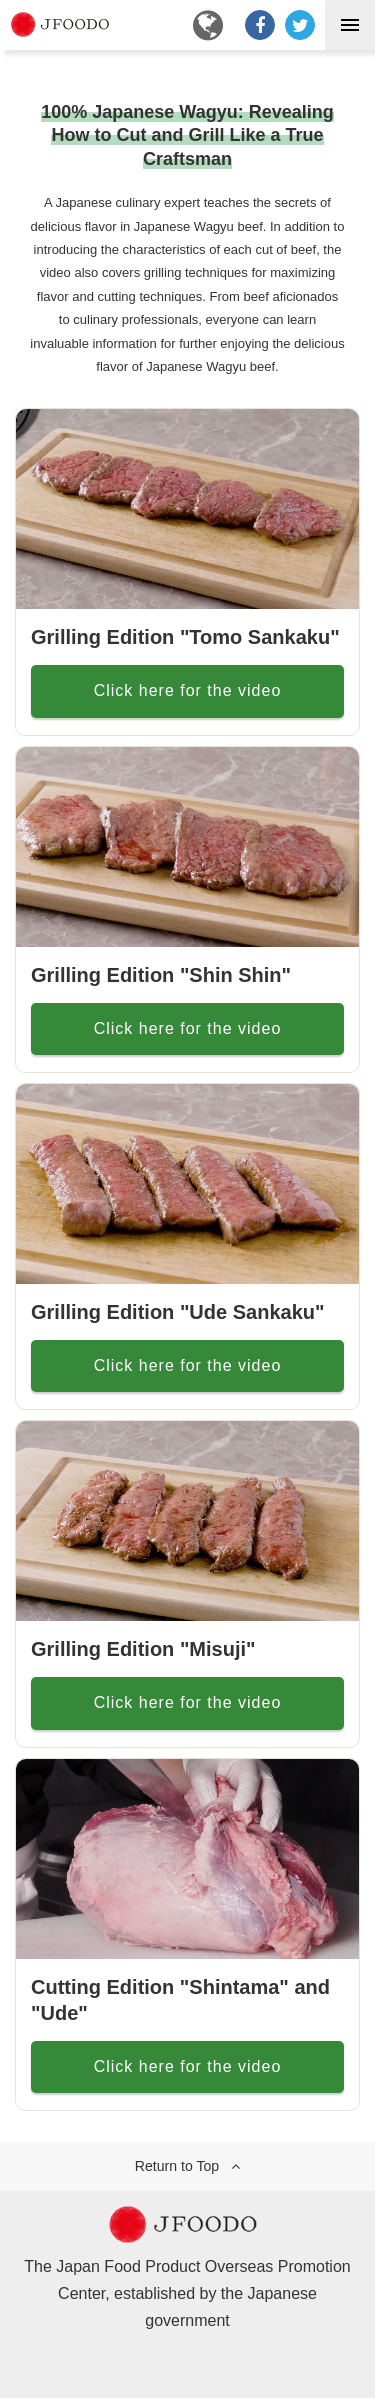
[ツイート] (300, 25)
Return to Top (177, 2166)
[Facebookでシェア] (260, 25)
